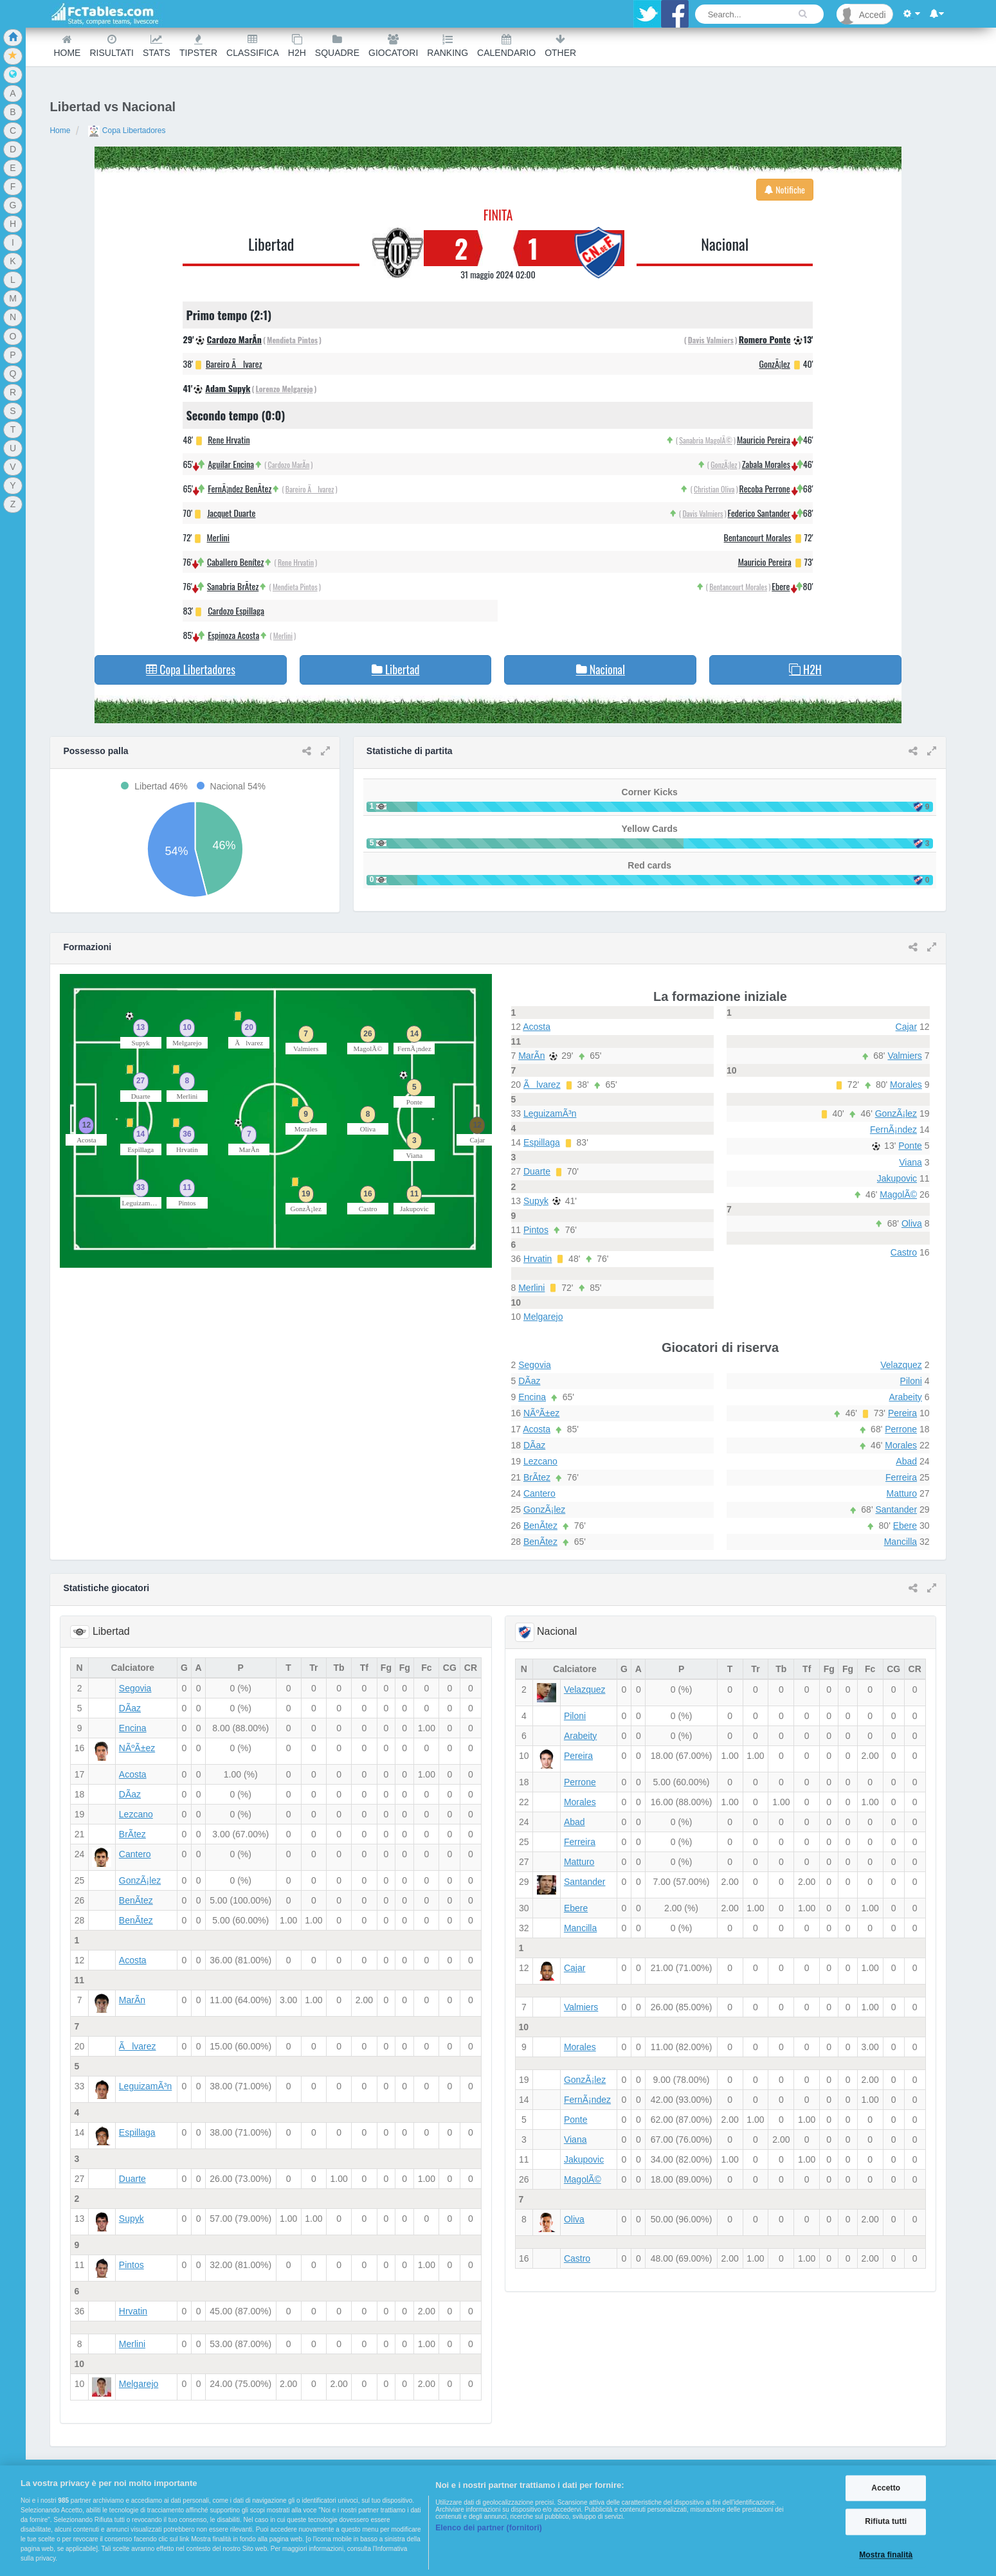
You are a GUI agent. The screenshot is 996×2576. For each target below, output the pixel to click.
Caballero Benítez (235, 561)
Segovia (534, 1365)
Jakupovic (897, 1178)
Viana (910, 1162)
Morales (906, 1084)
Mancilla (900, 1541)
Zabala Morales (766, 464)
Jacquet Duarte (231, 512)
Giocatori (393, 46)
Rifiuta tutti (886, 2521)
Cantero (539, 1493)
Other (560, 46)
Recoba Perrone (764, 488)
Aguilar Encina (231, 464)
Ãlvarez (542, 1084)
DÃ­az (529, 1381)
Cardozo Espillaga (236, 610)
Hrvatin (537, 1259)
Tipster (198, 46)
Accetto (885, 2487)
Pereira (902, 1413)
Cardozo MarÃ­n (234, 339)
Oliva (911, 1223)
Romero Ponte (765, 339)
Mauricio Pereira (763, 439)
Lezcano (540, 1461)
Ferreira (901, 1477)
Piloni (911, 1381)
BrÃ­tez (536, 1477)
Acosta (536, 1027)
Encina (532, 1397)
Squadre (337, 46)
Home (66, 46)
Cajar (906, 1027)
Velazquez (901, 1365)
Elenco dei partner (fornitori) (488, 2527)
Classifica (252, 46)
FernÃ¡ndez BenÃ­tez (239, 488)
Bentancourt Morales (758, 537)
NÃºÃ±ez (541, 1413)
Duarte (536, 1171)
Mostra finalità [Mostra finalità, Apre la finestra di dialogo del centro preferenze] (885, 2554)
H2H (297, 46)
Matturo (902, 1493)
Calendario (506, 46)
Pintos (535, 1230)
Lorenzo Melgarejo (283, 388)
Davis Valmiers (711, 339)
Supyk (535, 1201)
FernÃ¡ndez (893, 1129)
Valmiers (904, 1055)
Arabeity (905, 1397)
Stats (156, 46)
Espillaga (541, 1142)
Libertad (271, 243)
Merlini (218, 537)
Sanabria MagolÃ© (705, 440)
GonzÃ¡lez (774, 363)
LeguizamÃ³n (550, 1113)
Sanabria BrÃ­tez (232, 586)
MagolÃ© (898, 1194)
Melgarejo (543, 1316)
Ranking (447, 46)
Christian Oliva (714, 488)
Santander (896, 1509)
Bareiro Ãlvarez (234, 363)
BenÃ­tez (540, 1525)
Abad (906, 1461)
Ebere (781, 586)
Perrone (901, 1429)
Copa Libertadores (126, 130)
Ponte (910, 1145)
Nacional (724, 243)
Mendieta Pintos (292, 339)
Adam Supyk (227, 388)
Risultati (111, 46)
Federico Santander (759, 512)
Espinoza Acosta (233, 635)
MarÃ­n (531, 1055)
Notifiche (785, 189)
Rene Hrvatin (228, 439)
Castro (904, 1252)
